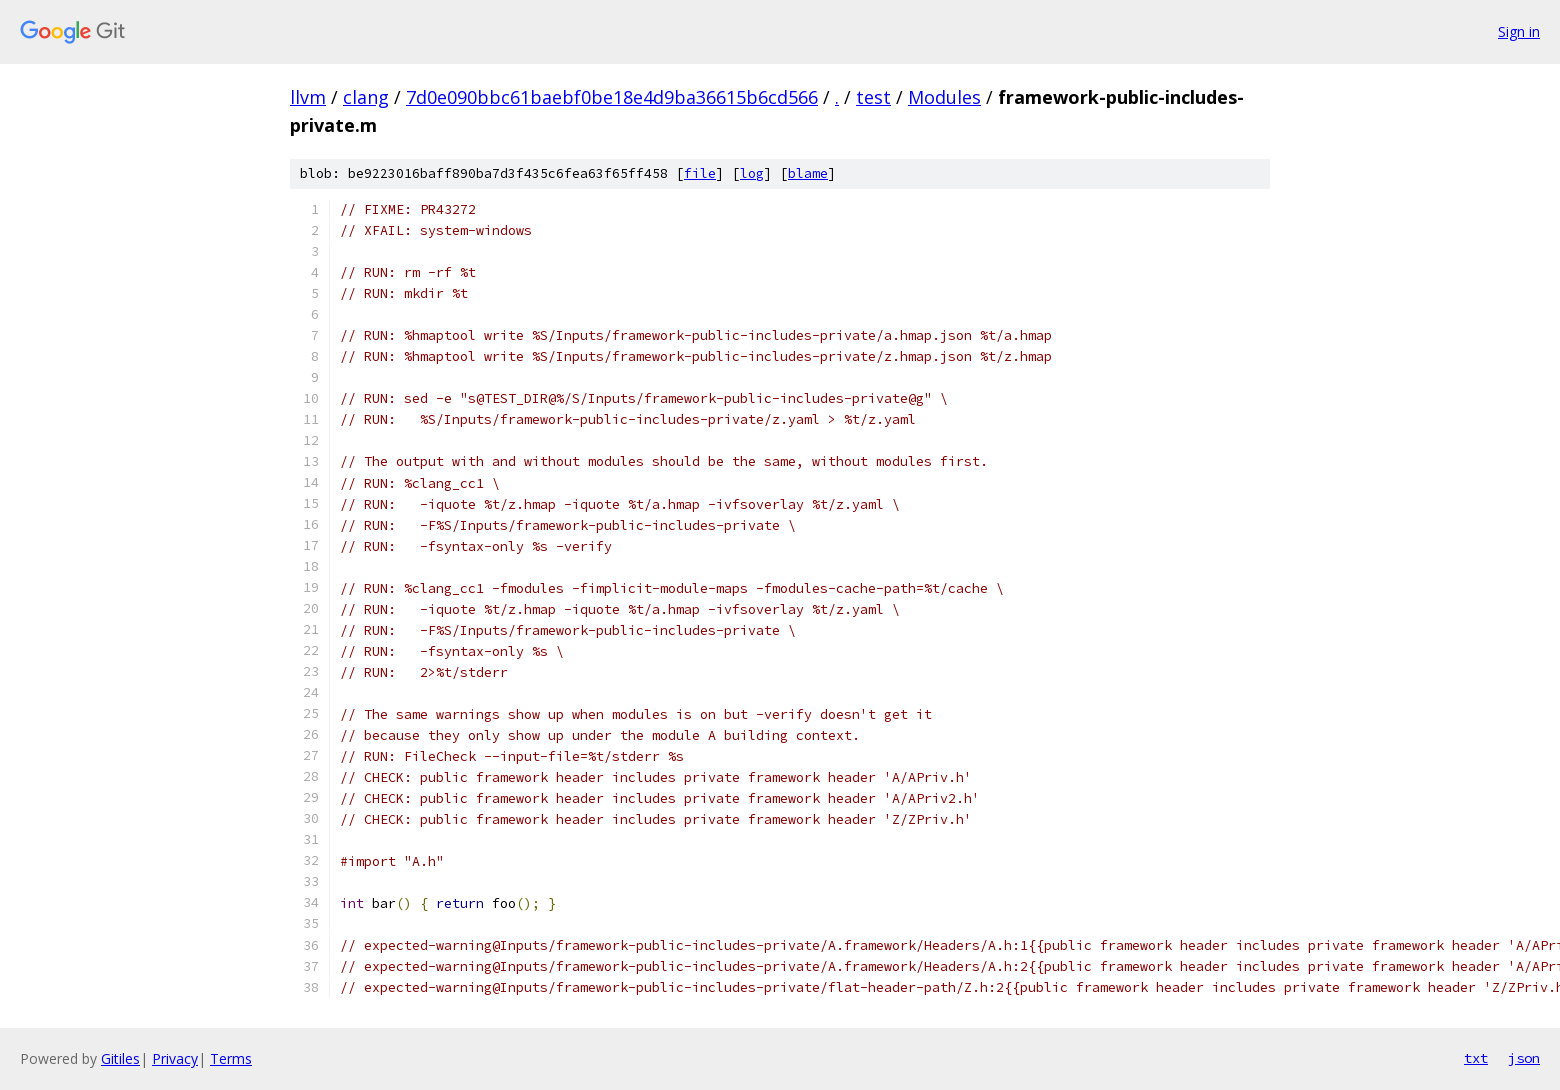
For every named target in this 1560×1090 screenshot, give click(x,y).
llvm (308, 97)
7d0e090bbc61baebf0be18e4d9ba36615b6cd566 (612, 97)
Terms (231, 1058)
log (752, 173)
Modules (944, 97)
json (1524, 1058)
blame (808, 173)
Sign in (1519, 31)
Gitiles (120, 1058)
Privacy (175, 1058)
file (700, 173)
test (873, 97)
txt (1476, 1058)
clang (366, 97)
